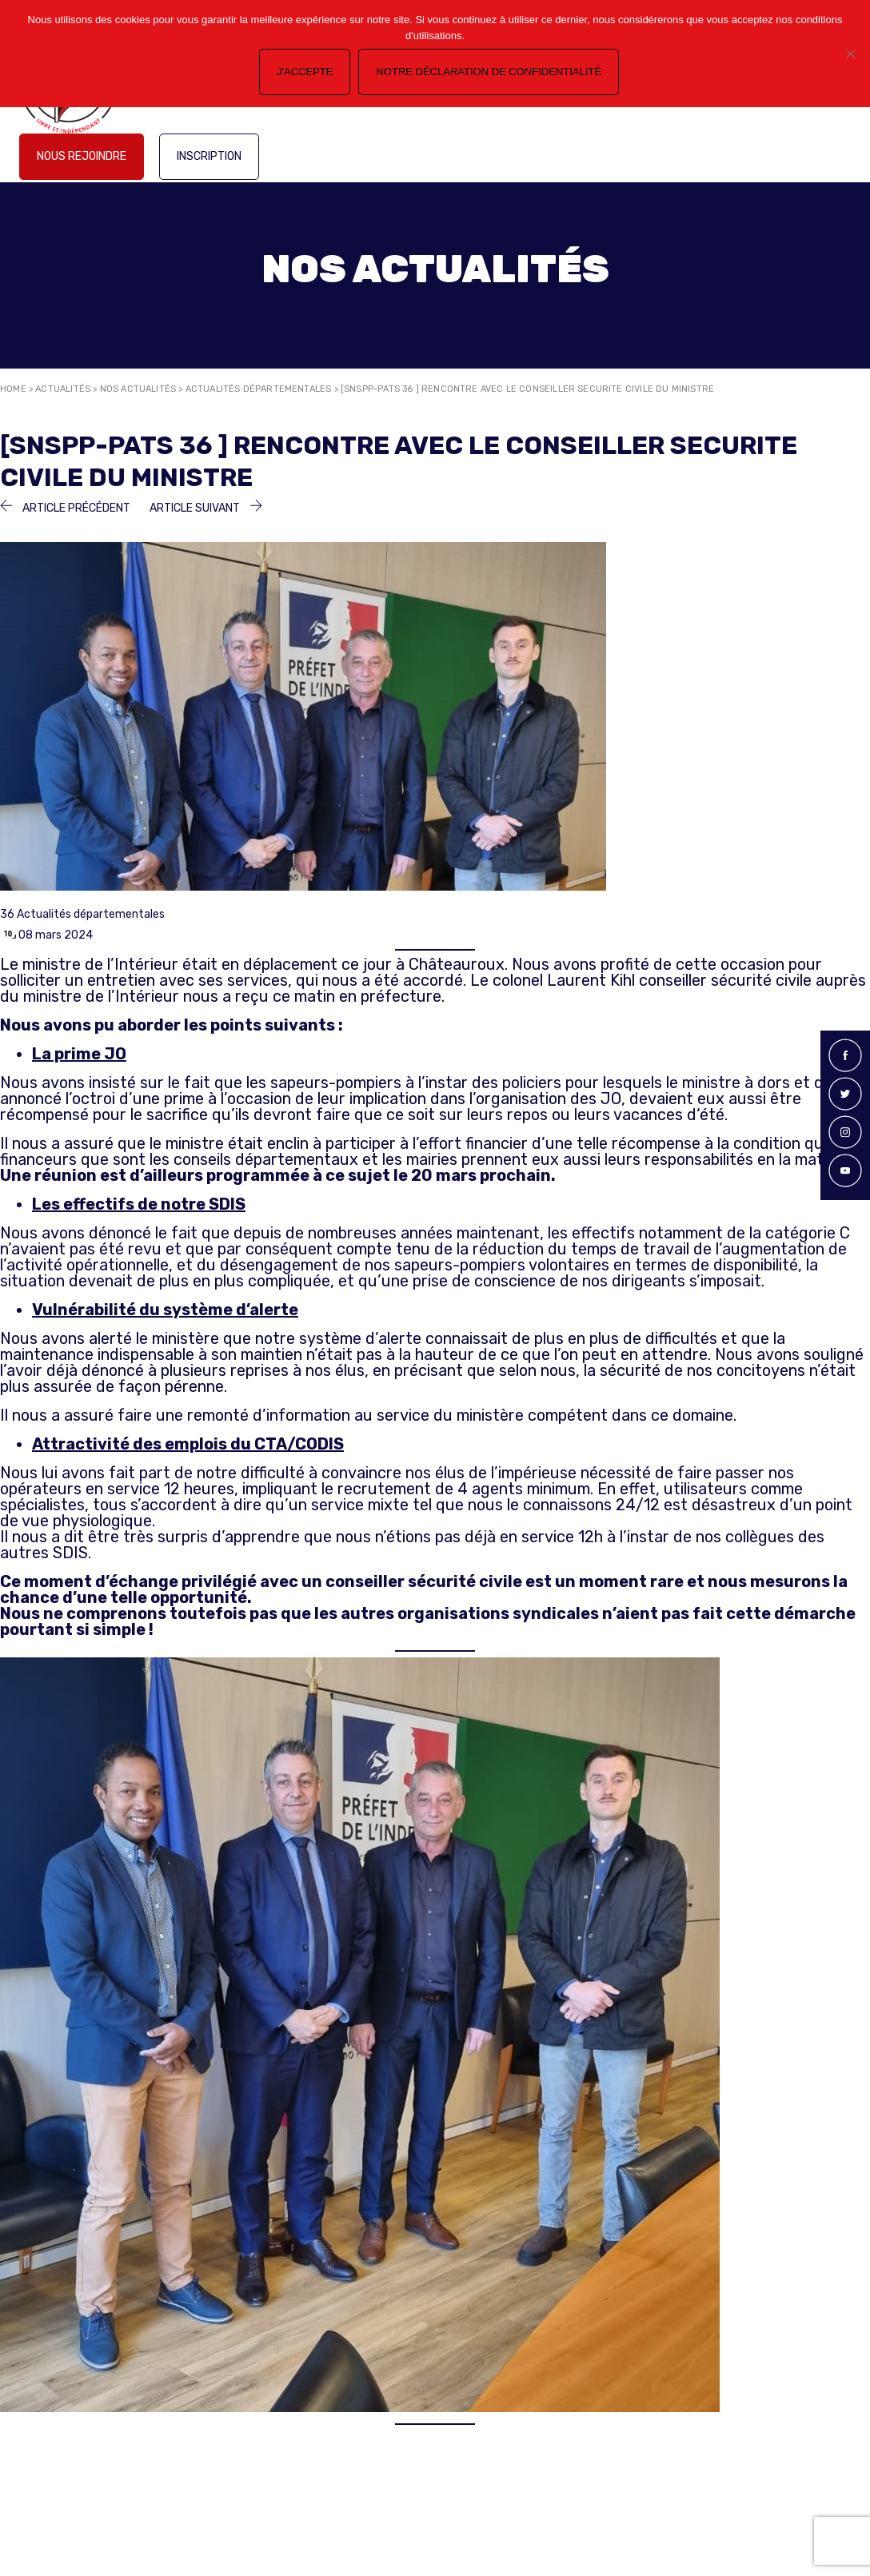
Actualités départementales (259, 389)
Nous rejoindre (81, 156)
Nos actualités (138, 389)
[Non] (850, 54)
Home (13, 389)
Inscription (209, 156)
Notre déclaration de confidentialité (488, 72)
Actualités (62, 389)
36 (7, 914)
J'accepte (305, 72)
